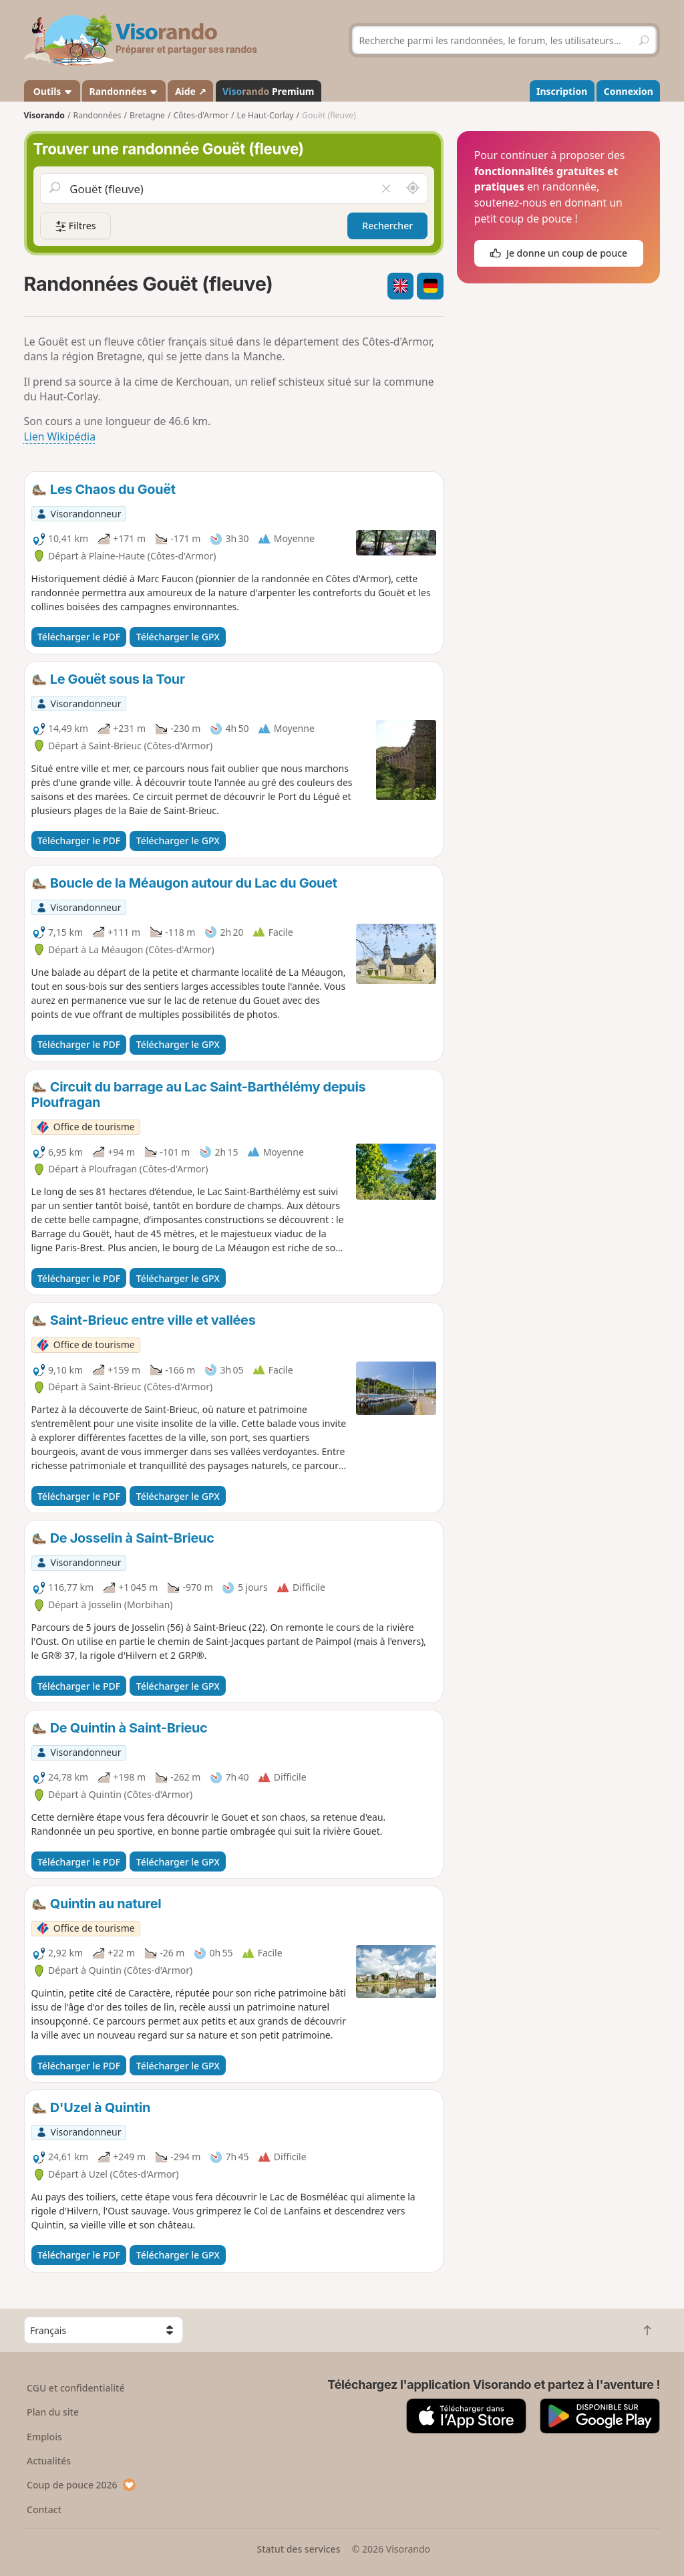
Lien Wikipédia (60, 436)
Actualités (49, 2460)
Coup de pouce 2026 (81, 2485)
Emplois (44, 2436)
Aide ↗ (190, 91)
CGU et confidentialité (75, 2387)
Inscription (561, 91)
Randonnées (124, 91)
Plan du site (53, 2412)
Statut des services (298, 2549)
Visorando (44, 115)
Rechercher (387, 225)
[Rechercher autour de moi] (412, 188)
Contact (44, 2509)
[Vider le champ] (386, 188)
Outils (52, 91)
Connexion (628, 91)
